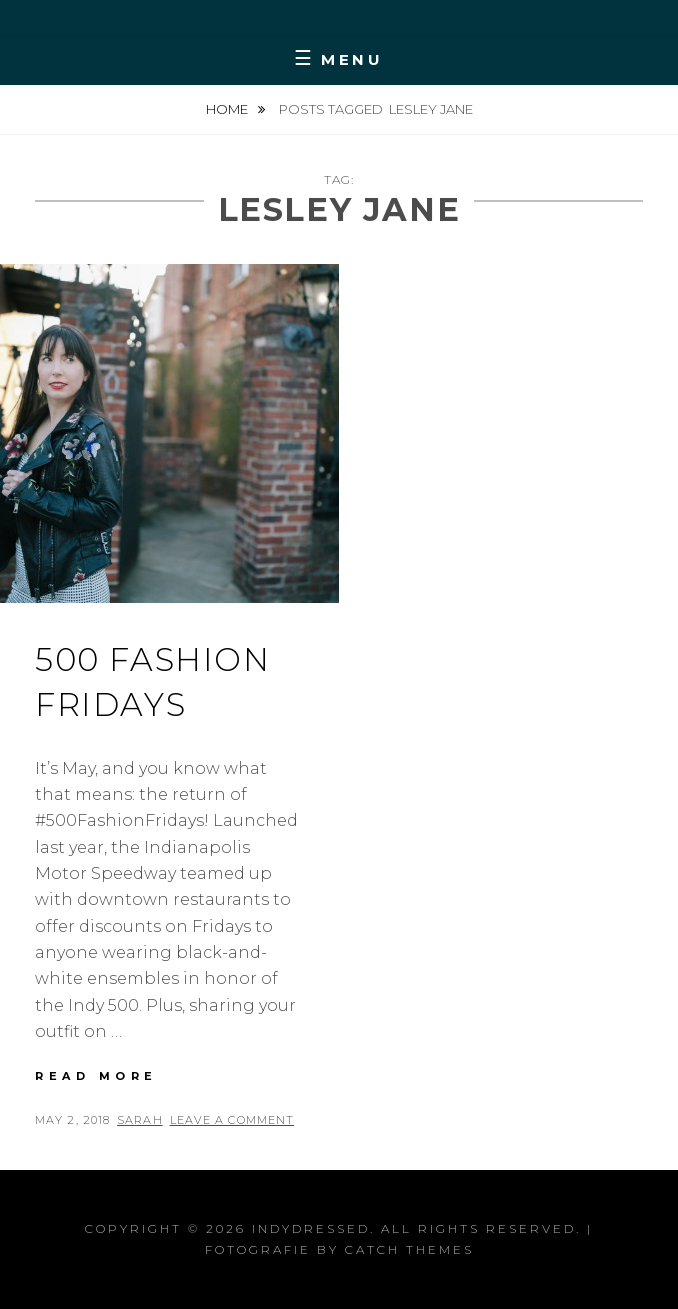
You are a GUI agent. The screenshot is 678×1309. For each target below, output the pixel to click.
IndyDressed (311, 1228)
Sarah (140, 1120)
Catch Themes (409, 1249)
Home (228, 109)
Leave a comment (232, 1120)
